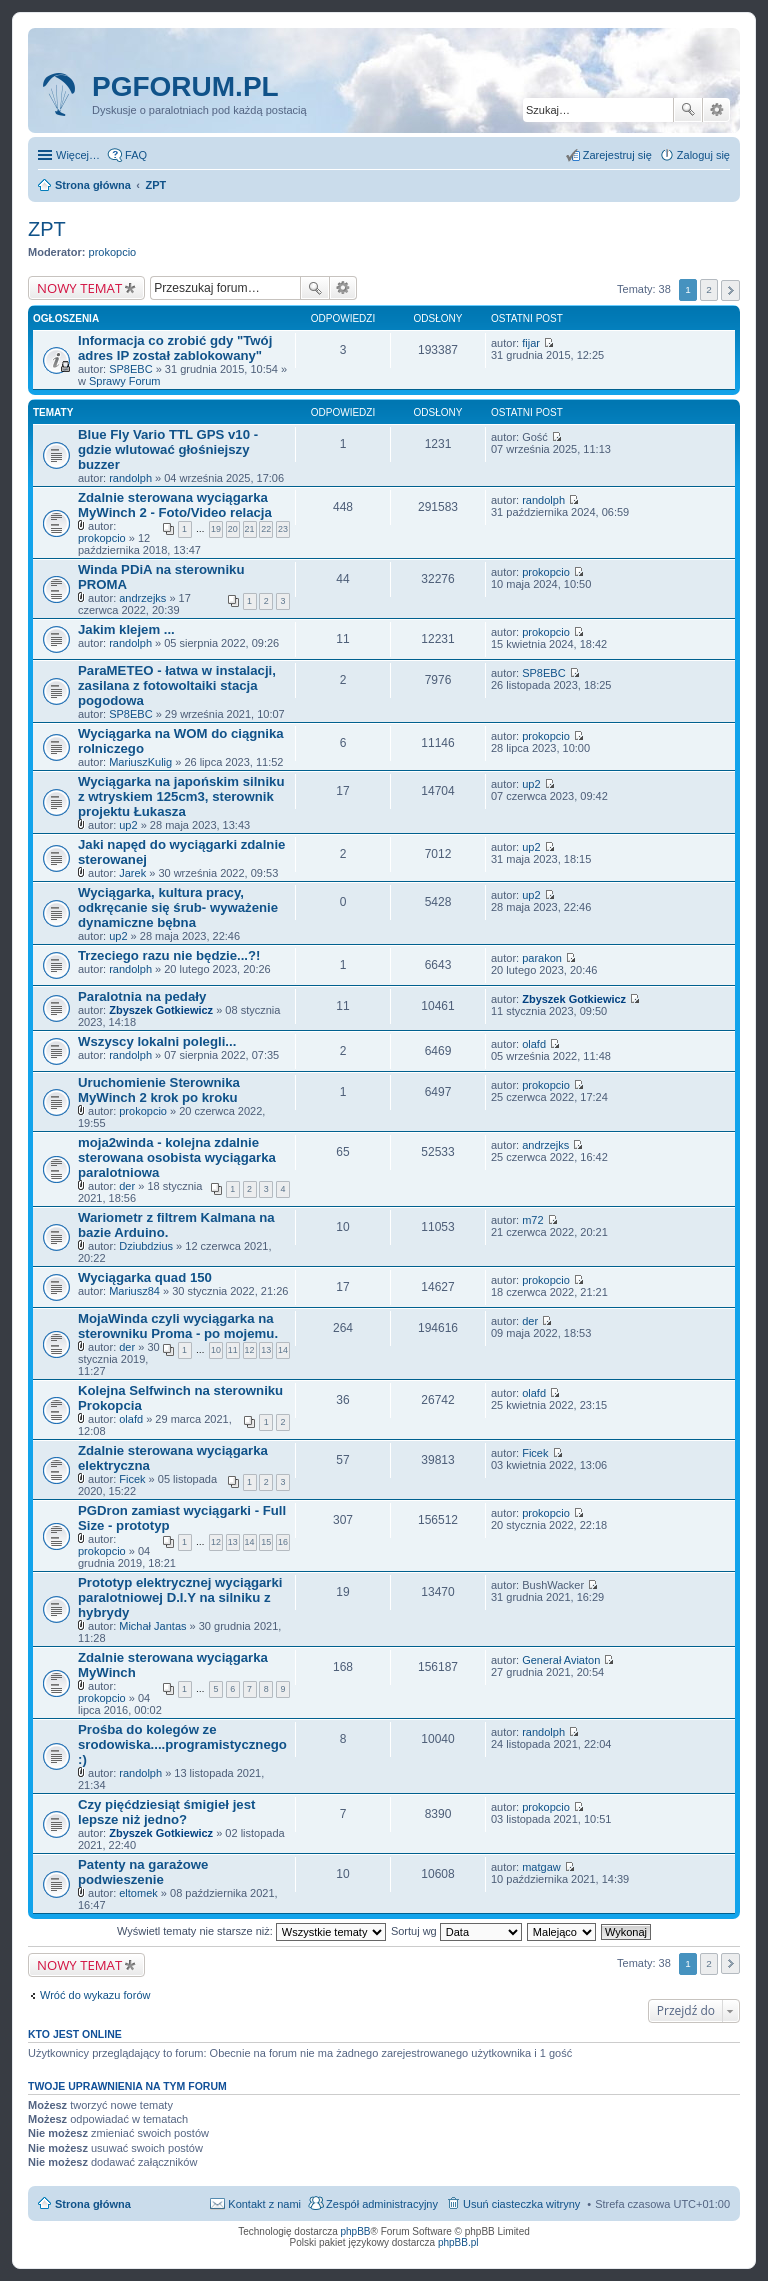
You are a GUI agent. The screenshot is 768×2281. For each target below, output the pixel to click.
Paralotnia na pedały (142, 996)
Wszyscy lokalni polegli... (157, 1041)
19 (216, 529)
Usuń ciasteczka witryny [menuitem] (521, 2204)
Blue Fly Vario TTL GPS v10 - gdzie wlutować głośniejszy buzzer (168, 449)
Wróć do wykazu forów (95, 1995)
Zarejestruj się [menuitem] (617, 155)
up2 (128, 825)
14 (283, 1350)
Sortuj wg (456, 1931)
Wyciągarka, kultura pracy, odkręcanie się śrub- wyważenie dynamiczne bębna (178, 907)
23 (283, 529)
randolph (130, 478)
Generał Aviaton (561, 1660)
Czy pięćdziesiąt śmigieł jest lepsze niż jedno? (166, 1812)
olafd (534, 1044)
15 (266, 1542)
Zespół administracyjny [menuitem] (382, 2204)
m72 (532, 1220)
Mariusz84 (134, 1291)
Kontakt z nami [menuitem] (264, 2204)
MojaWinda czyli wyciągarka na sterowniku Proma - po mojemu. (178, 1326)
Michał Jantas (152, 1626)
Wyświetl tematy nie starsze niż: (251, 1931)
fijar (531, 343)
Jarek (132, 873)
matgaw (541, 1867)
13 (266, 1350)
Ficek (132, 1479)
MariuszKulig (140, 762)
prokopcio (113, 252)
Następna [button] (730, 290)
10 (216, 1350)
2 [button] (709, 289)
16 (283, 1542)
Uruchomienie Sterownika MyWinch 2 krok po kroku (159, 1090)
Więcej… (78, 155)
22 (266, 529)
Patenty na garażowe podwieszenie (143, 1872)
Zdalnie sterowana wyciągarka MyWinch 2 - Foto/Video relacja (175, 505)
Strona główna (93, 2204)
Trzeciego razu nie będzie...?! (169, 955)
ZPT (47, 229)
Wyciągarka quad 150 (145, 1277)
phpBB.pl (458, 2242)
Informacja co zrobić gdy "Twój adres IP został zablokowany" (175, 348)
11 (233, 1350)
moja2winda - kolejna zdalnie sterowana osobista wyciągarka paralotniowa (177, 1157)
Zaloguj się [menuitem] (703, 155)
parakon (542, 958)
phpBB (356, 2231)
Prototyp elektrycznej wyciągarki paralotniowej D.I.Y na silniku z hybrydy (180, 1597)
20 (233, 529)
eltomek (138, 1893)
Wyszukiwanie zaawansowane (716, 110)
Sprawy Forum (125, 381)
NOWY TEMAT (79, 288)
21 (250, 529)
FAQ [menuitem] (136, 155)
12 (250, 1350)
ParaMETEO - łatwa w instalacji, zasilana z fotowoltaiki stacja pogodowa (177, 685)
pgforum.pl (185, 86)
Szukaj (688, 110)
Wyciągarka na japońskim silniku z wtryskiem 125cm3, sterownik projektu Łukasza (181, 796)
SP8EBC (130, 369)
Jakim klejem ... (126, 629)
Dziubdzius (146, 1246)
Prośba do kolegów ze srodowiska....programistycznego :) (182, 1744)
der (127, 1186)
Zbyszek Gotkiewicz (161, 1010)
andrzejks (142, 598)
